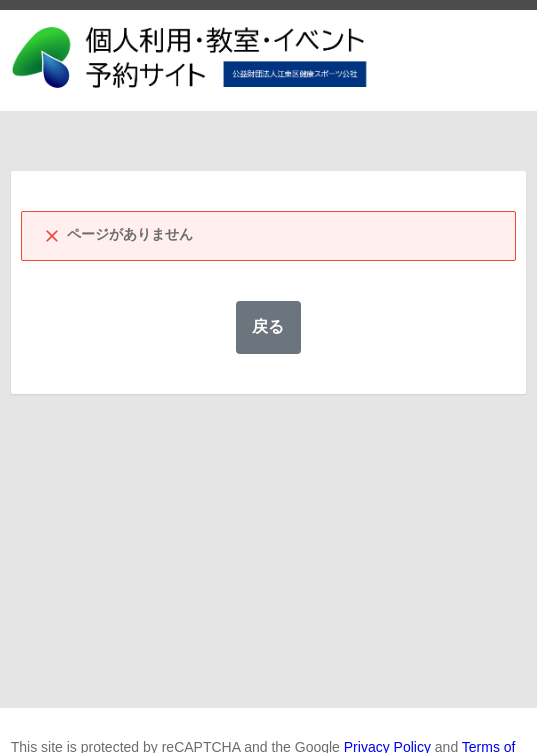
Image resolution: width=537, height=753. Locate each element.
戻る (269, 326)
